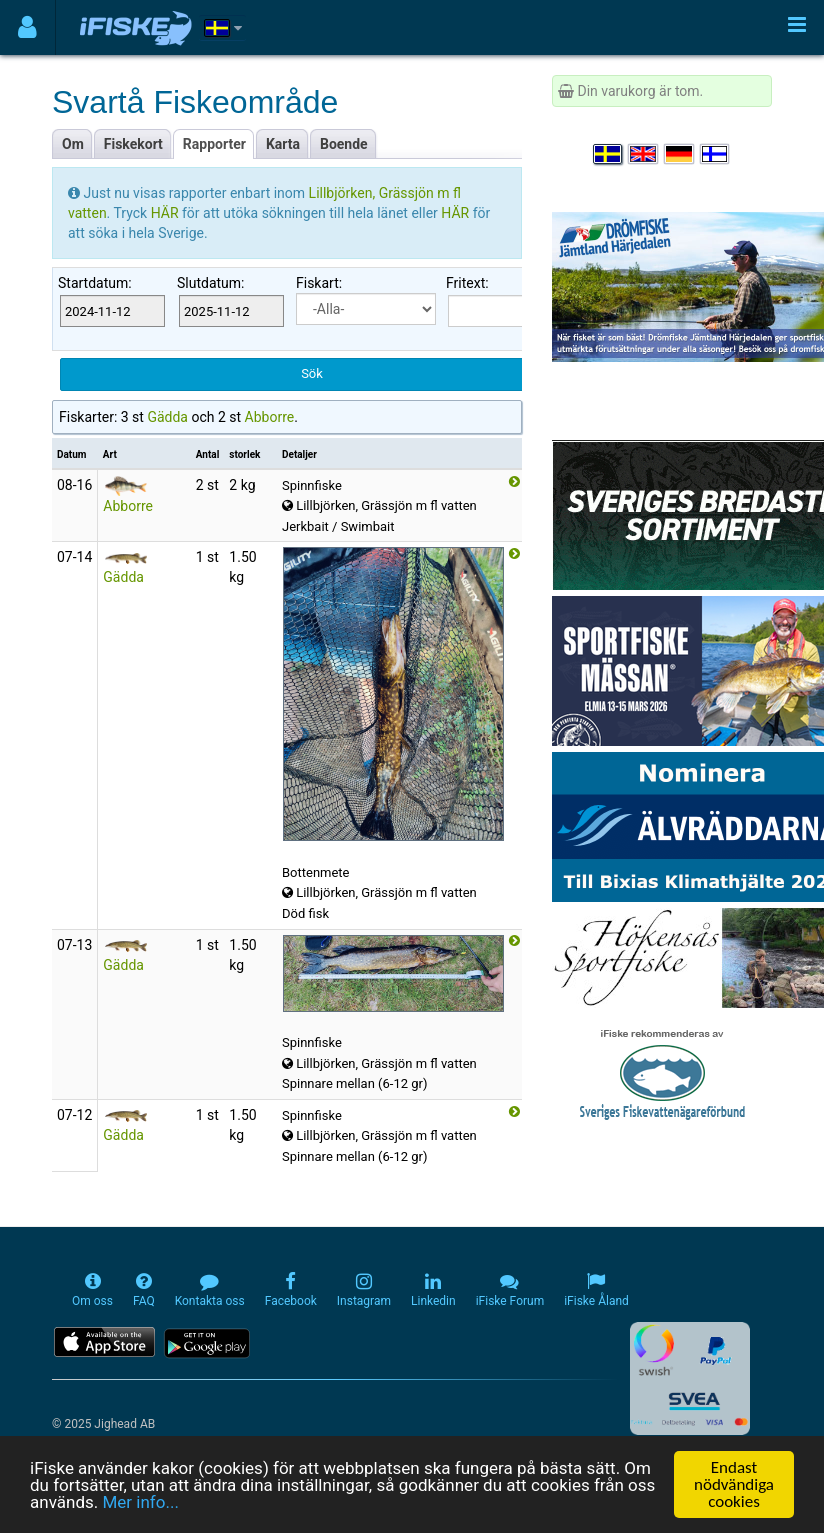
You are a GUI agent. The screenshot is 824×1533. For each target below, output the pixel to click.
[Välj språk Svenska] (609, 154)
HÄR (166, 213)
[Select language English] (644, 154)
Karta (283, 144)
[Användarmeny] (27, 27)
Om (73, 144)
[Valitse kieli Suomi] (716, 154)
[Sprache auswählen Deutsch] (680, 154)
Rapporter (214, 144)
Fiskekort (133, 144)
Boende (344, 144)
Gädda (167, 417)
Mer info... (140, 1502)
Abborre (270, 417)
